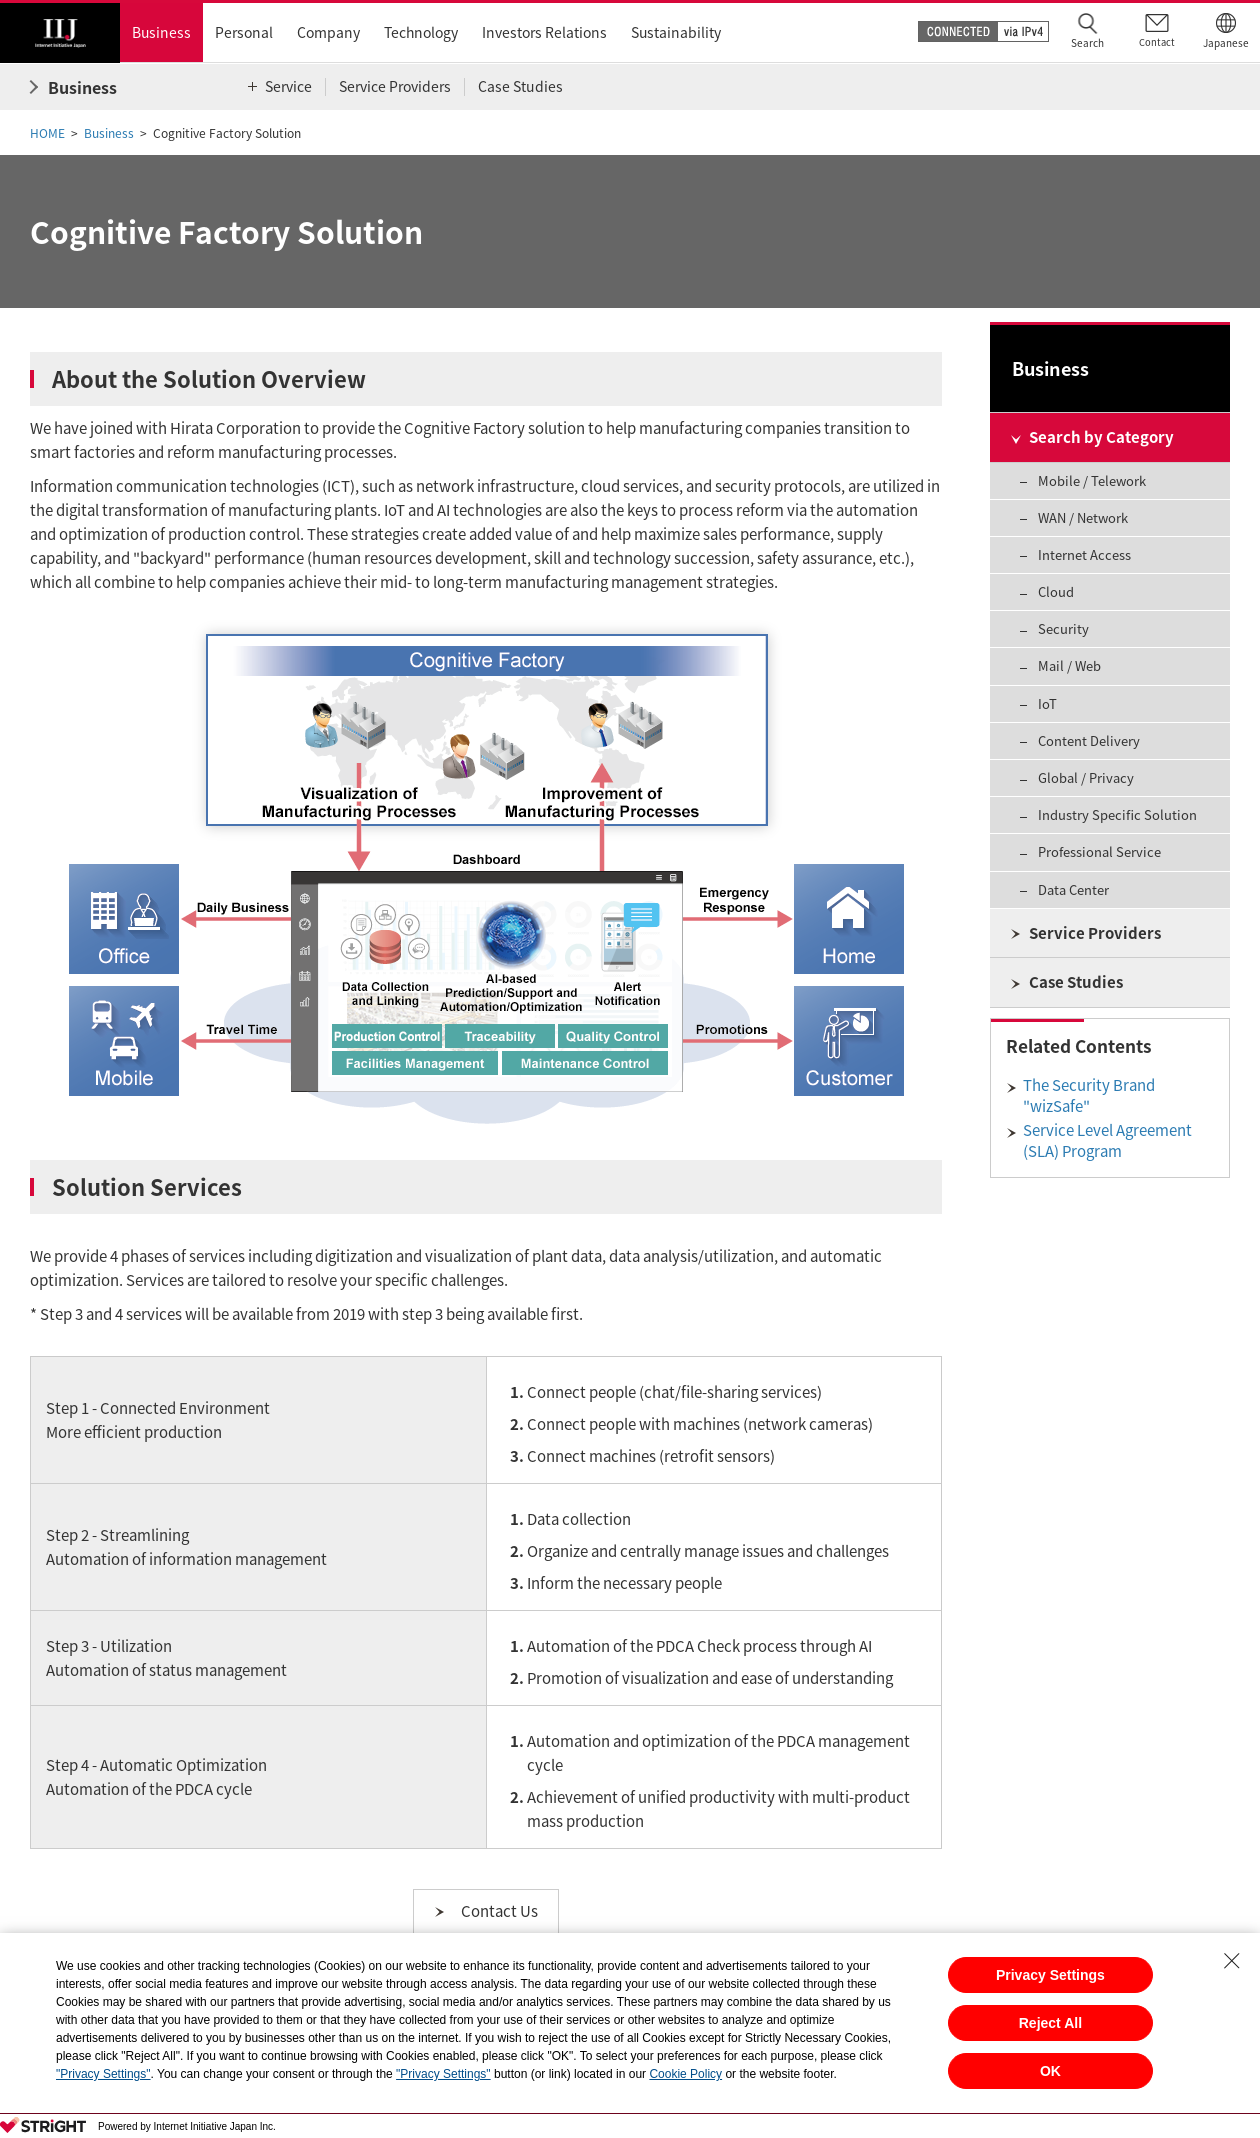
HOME (47, 133)
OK (1050, 2071)
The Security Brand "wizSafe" (1089, 1095)
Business (109, 133)
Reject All (1050, 2023)
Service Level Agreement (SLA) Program (1107, 1140)
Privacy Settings (1050, 1975)
